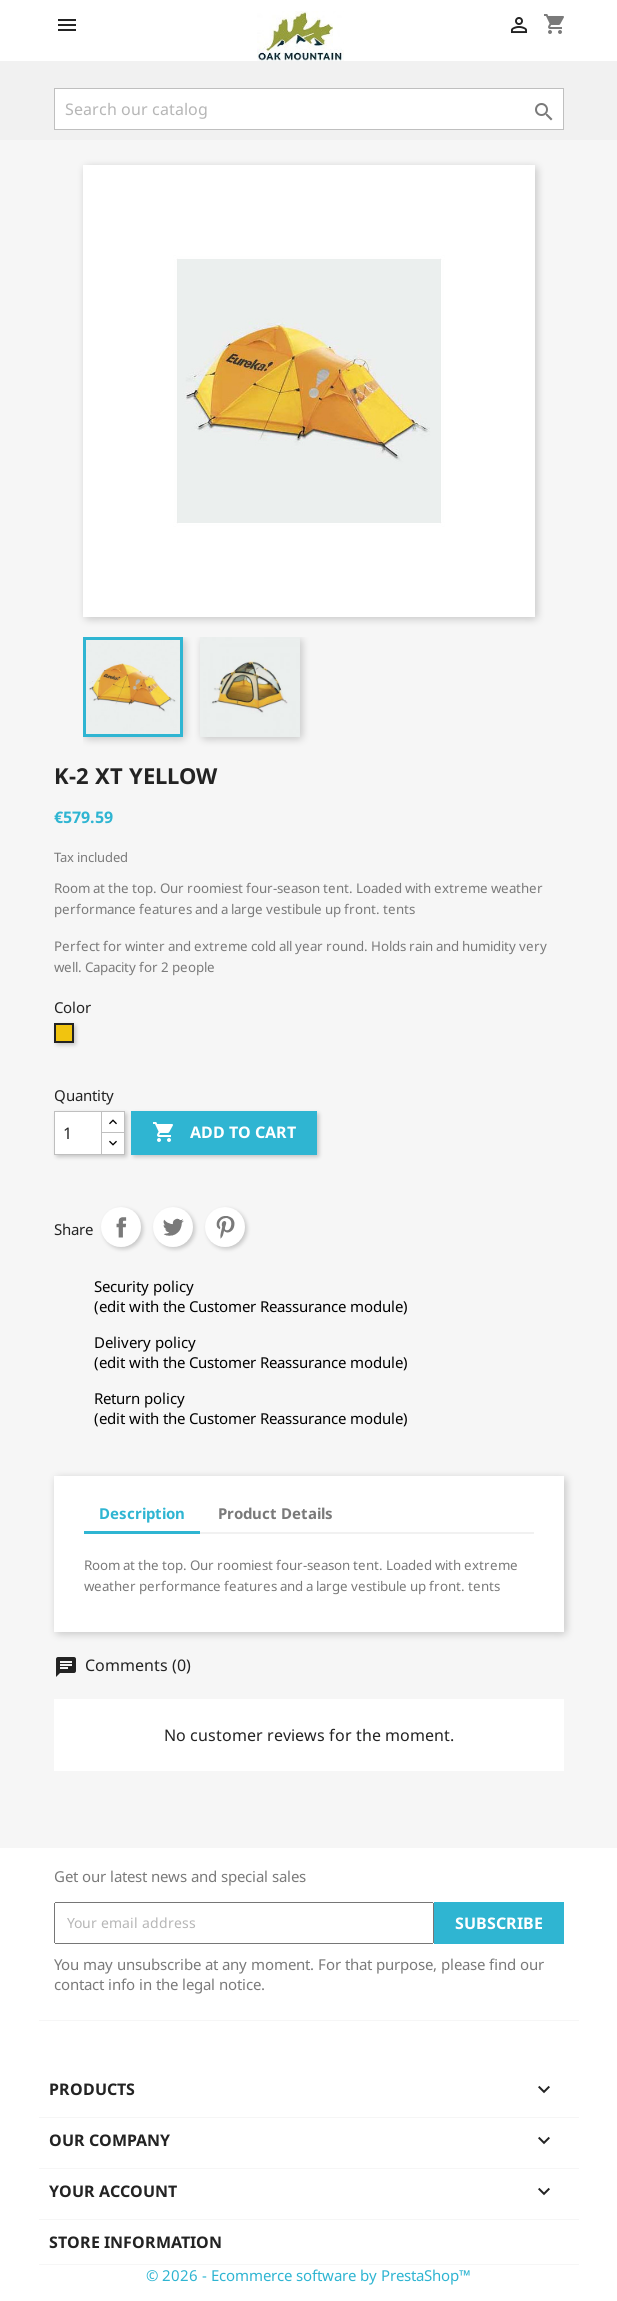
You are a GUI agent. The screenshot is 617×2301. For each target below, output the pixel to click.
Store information (135, 2242)
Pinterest (225, 1227)
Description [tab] (142, 1513)
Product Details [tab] (275, 1513)
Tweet (173, 1227)
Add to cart (224, 1133)
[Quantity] (78, 1133)
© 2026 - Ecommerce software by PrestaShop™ (308, 2275)
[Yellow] (66, 1038)
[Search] (309, 109)
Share (121, 1227)
